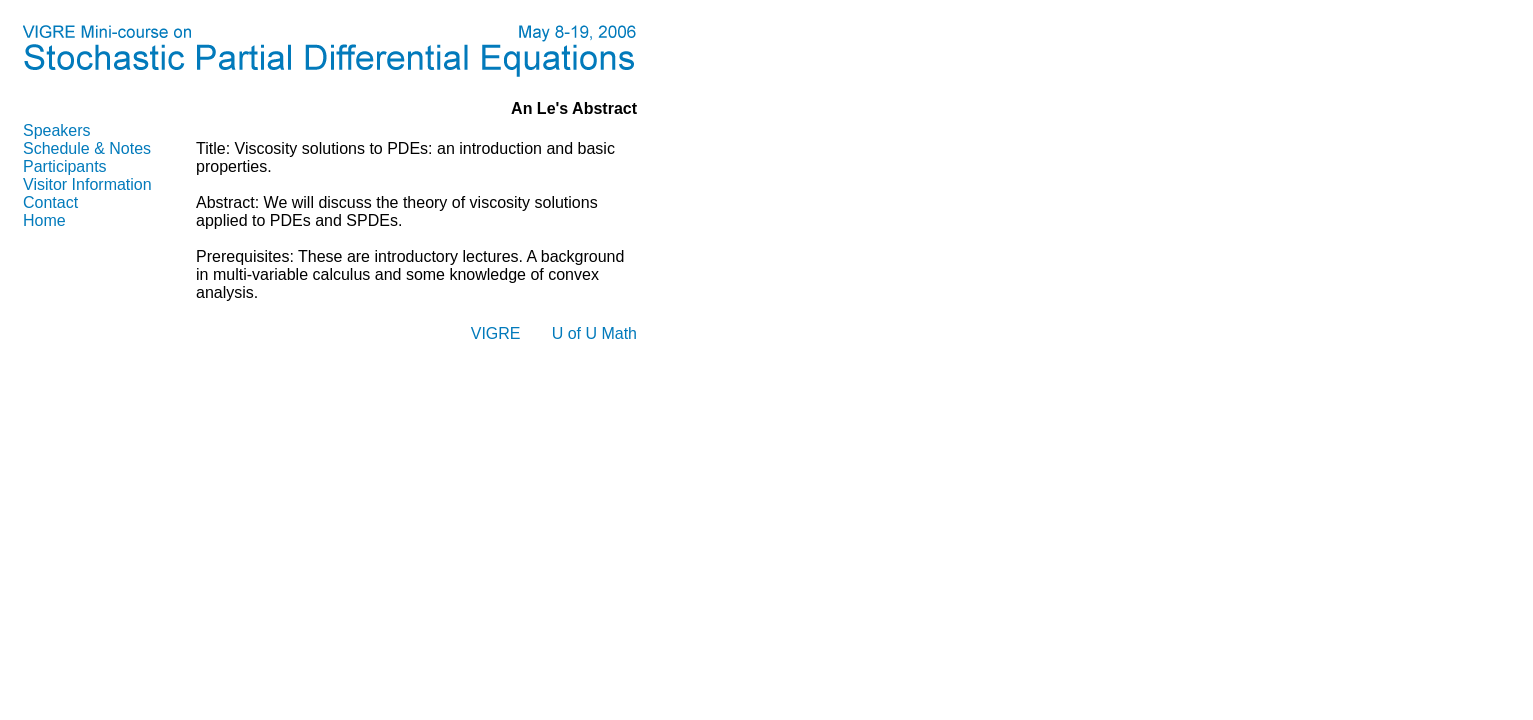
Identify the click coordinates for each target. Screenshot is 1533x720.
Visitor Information (87, 184)
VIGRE (496, 333)
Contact (50, 202)
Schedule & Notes (87, 148)
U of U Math (594, 333)
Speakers (57, 130)
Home (44, 220)
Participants (65, 166)
